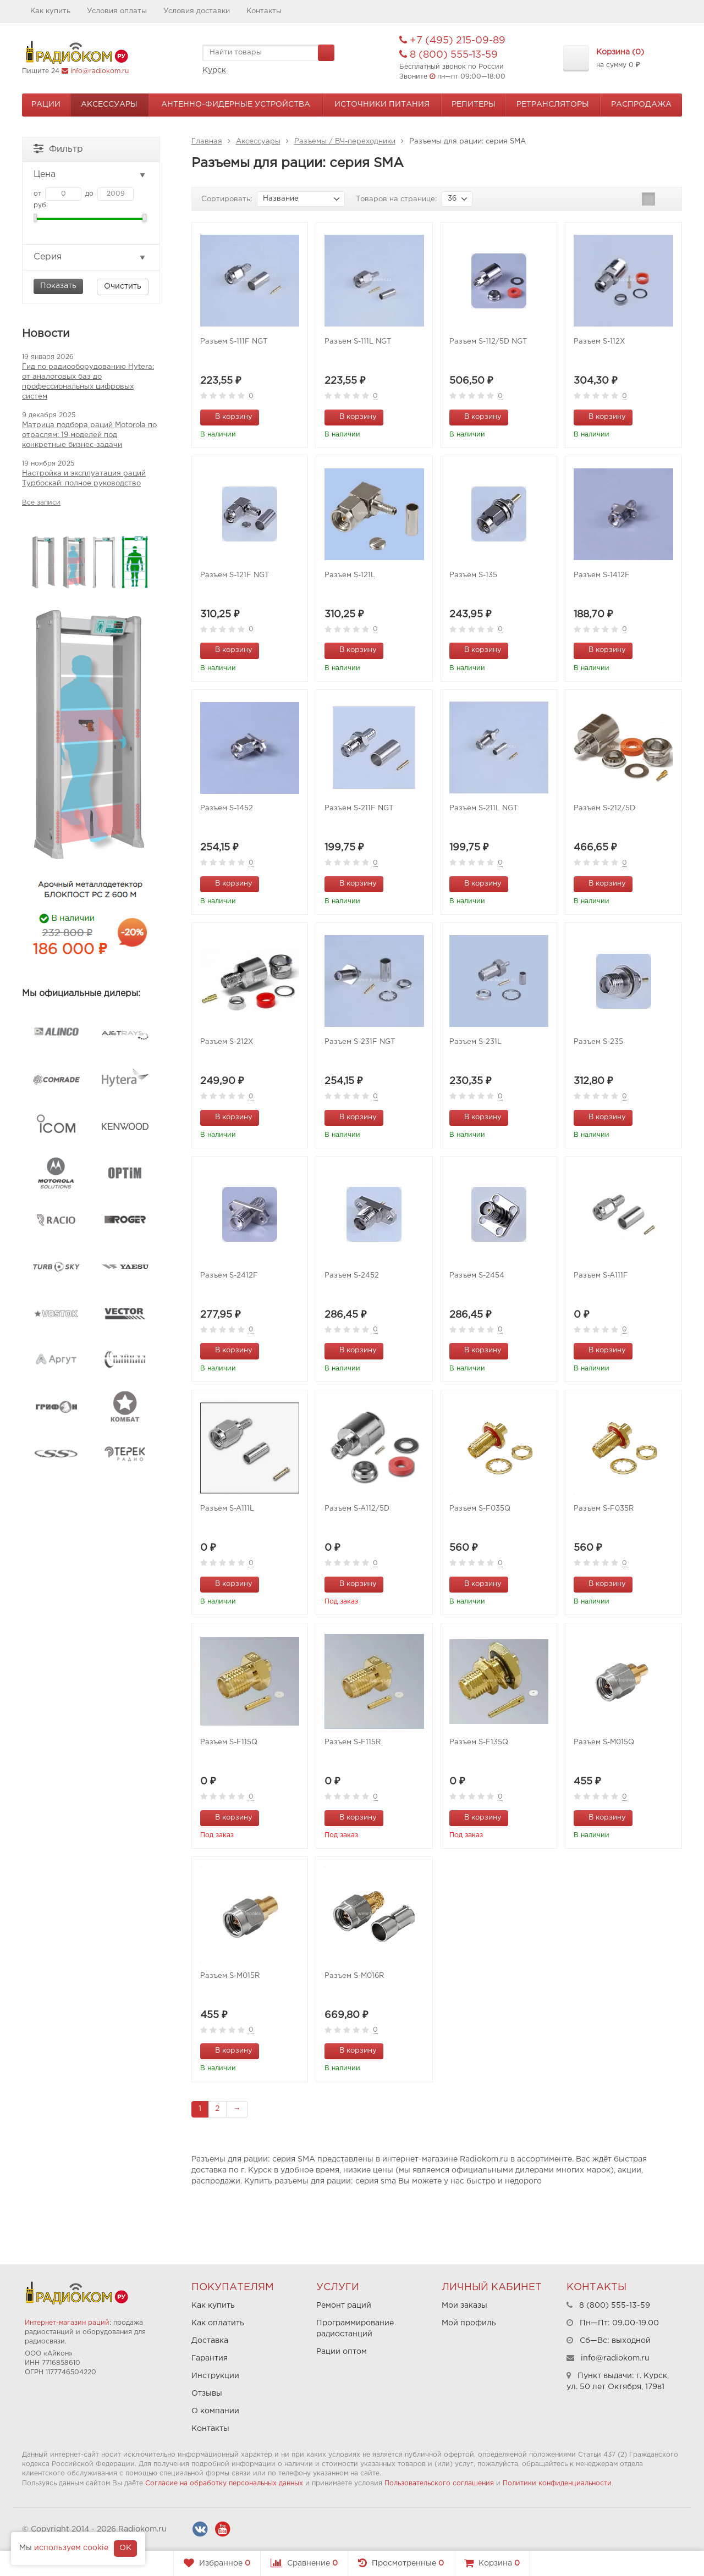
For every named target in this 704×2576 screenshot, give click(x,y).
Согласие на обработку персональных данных (224, 2483)
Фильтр (58, 148)
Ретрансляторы (552, 104)
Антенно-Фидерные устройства (235, 104)
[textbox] (268, 53)
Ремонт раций (343, 2305)
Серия (90, 257)
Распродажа (641, 104)
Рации (46, 104)
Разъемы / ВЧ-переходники (344, 142)
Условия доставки (196, 11)
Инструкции (215, 2376)
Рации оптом (341, 2351)
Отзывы (206, 2393)
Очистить (122, 286)
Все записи (41, 503)
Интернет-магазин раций (67, 2323)
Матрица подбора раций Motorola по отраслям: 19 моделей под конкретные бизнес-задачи (89, 435)
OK (125, 2548)
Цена (90, 174)
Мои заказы (464, 2305)
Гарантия (209, 2358)
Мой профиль (469, 2323)
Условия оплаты (117, 11)
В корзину (227, 416)
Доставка (209, 2340)
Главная (206, 142)
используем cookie (71, 2548)
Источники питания (382, 104)
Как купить (50, 11)
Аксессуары (109, 104)
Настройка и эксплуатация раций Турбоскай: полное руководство (84, 479)
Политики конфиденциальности (557, 2483)
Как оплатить (217, 2323)
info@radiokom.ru (99, 71)
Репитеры (474, 104)
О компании (215, 2411)
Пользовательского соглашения (439, 2483)
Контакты (264, 11)
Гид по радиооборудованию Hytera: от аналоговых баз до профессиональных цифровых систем (88, 382)
